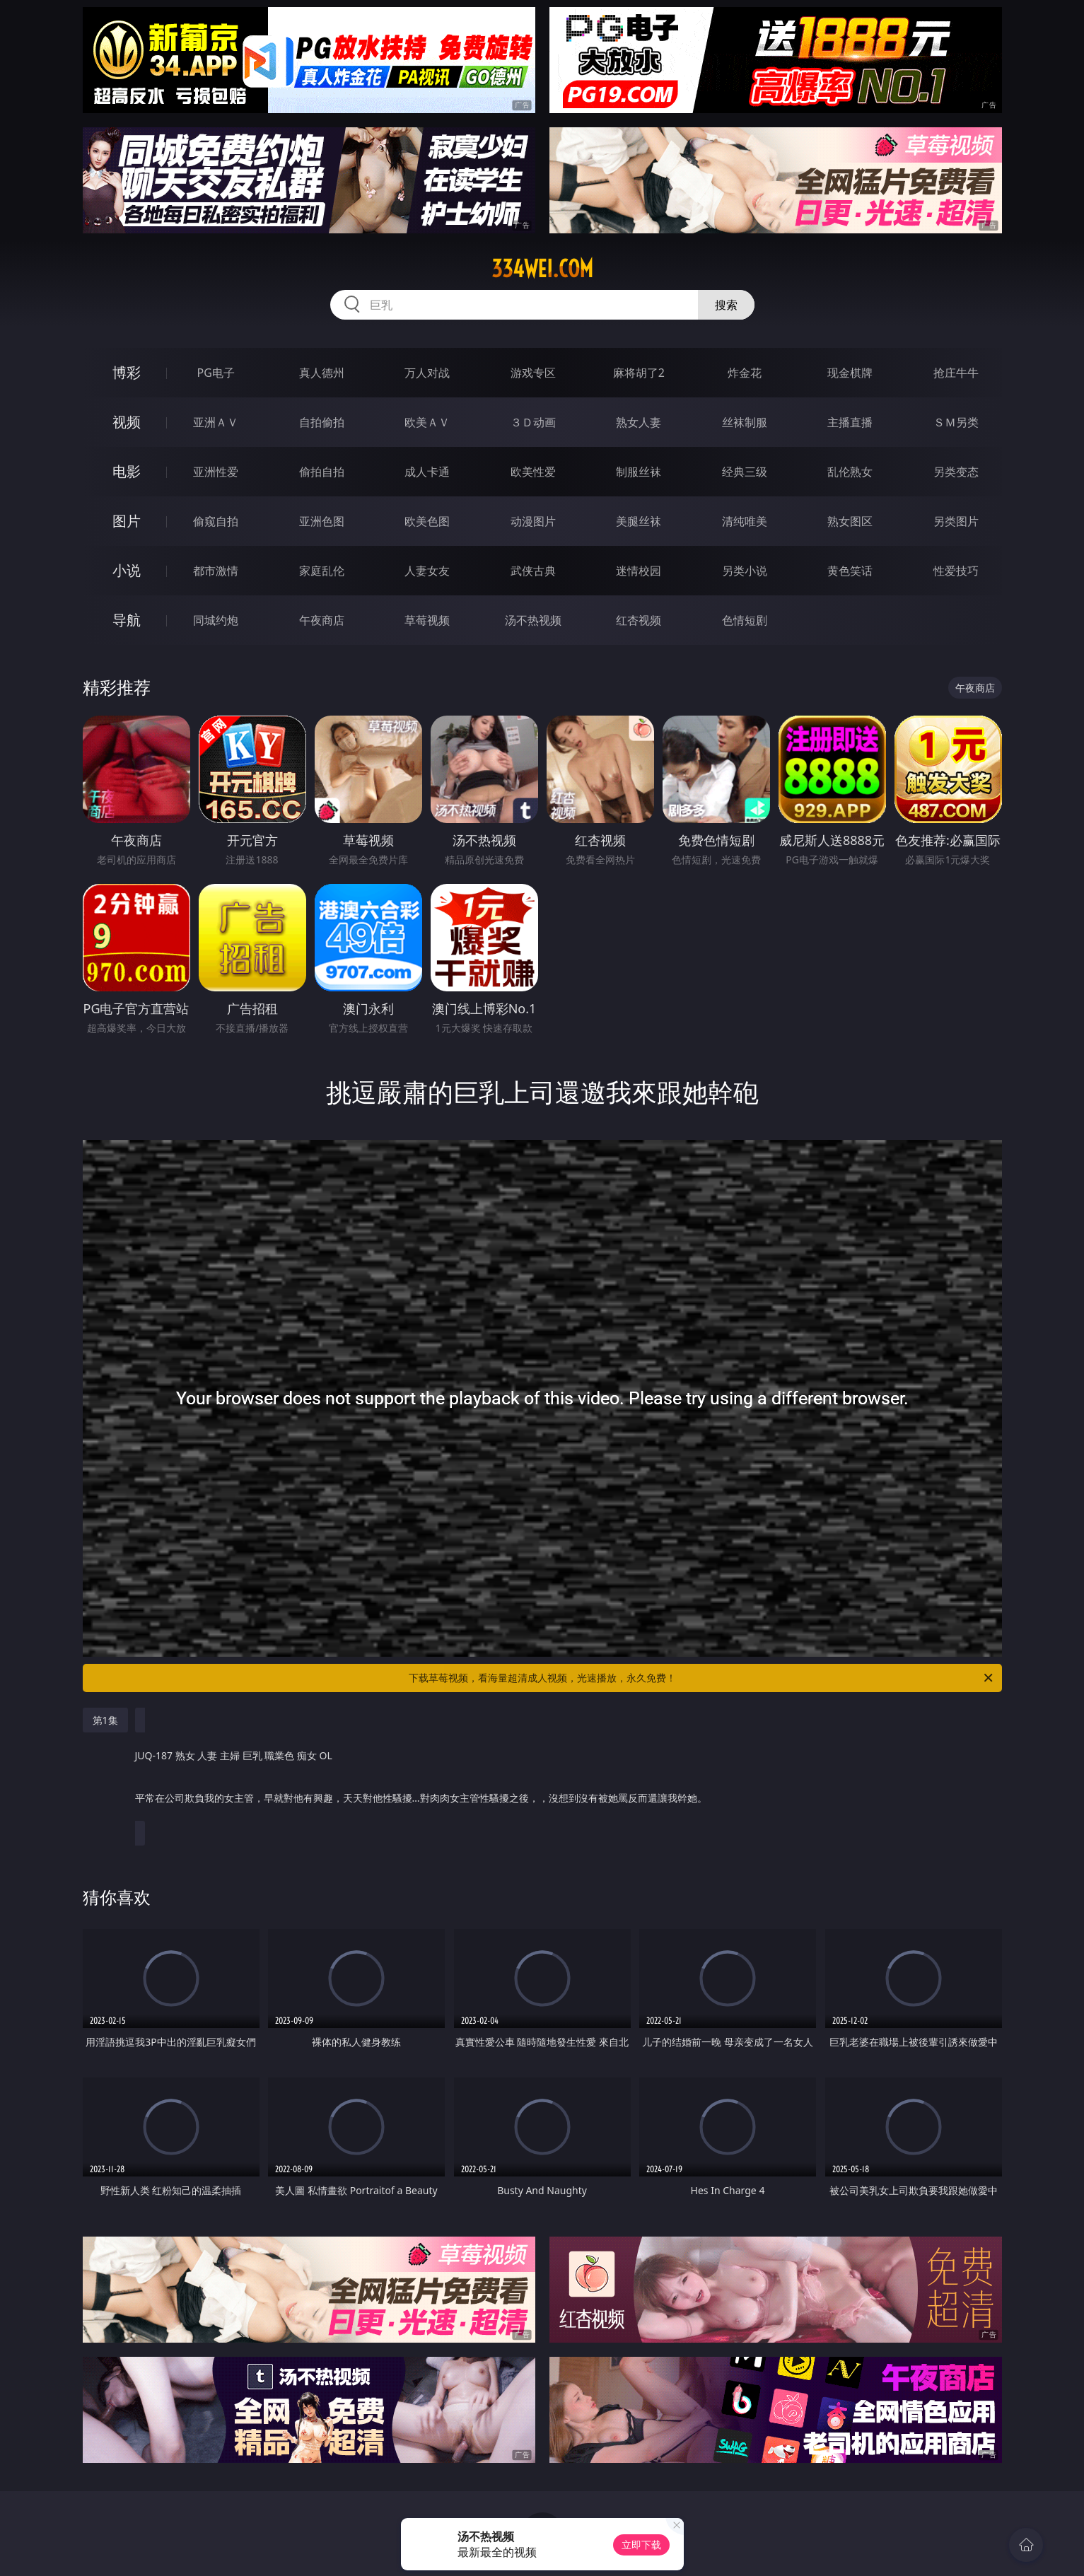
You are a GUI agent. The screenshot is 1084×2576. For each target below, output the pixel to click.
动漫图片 (533, 521)
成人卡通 (427, 471)
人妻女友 (427, 570)
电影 (126, 471)
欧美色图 (427, 521)
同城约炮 (215, 620)
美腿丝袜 (638, 521)
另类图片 (956, 521)
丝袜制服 (744, 422)
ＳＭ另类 (956, 422)
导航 (126, 619)
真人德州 (321, 372)
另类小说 (744, 570)
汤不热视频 (533, 620)
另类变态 (956, 471)
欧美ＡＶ (427, 422)
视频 (126, 421)
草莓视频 (427, 620)
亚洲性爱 (215, 471)
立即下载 (641, 2544)
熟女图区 (850, 521)
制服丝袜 (638, 471)
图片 (126, 520)
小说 (126, 570)
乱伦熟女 (850, 471)
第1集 (105, 1720)
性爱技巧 (956, 570)
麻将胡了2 (639, 372)
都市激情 (215, 570)
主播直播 (850, 422)
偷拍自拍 (321, 471)
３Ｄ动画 (533, 422)
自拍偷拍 (321, 422)
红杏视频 (638, 620)
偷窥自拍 (215, 521)
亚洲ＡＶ (215, 422)
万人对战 (427, 372)
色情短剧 (744, 620)
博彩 (126, 372)
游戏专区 (533, 372)
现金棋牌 (850, 372)
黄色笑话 (850, 570)
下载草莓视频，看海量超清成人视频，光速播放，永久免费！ (702, 1677)
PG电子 (216, 372)
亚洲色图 (321, 521)
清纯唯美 (744, 521)
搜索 (726, 305)
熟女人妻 (638, 422)
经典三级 (744, 471)
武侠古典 (533, 570)
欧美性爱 (533, 471)
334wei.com (542, 269)
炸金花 (745, 372)
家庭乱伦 (321, 570)
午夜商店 (321, 620)
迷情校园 (638, 570)
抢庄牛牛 (956, 372)
